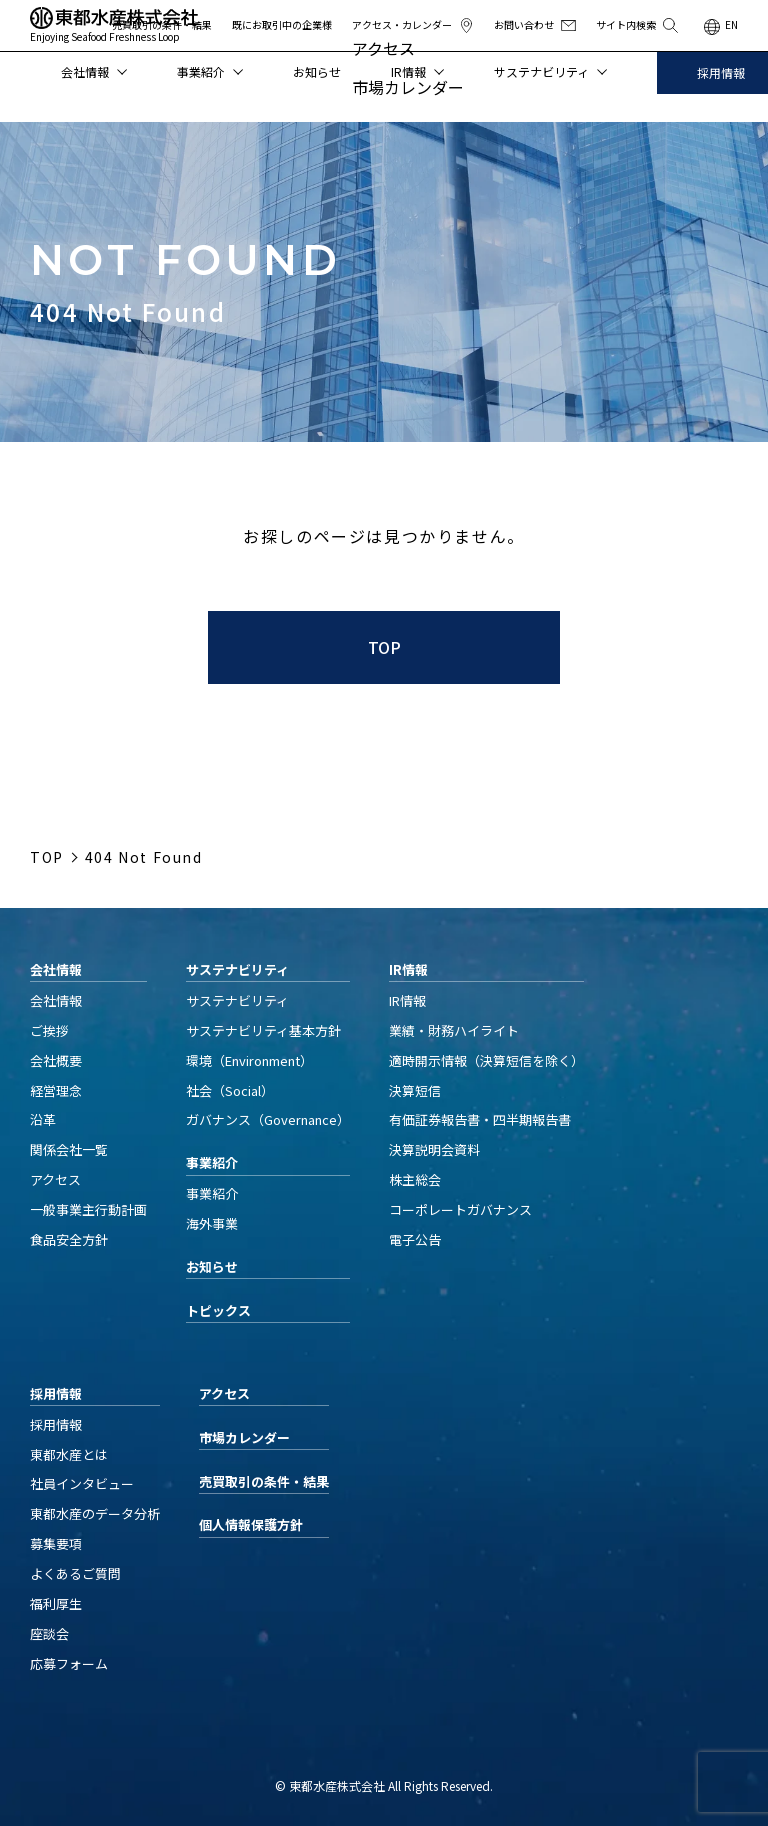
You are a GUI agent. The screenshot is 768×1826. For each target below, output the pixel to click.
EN (731, 24)
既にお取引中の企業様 (282, 24)
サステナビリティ (550, 71)
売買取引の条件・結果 (162, 24)
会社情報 (94, 71)
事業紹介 (210, 71)
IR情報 (417, 71)
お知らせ (317, 71)
